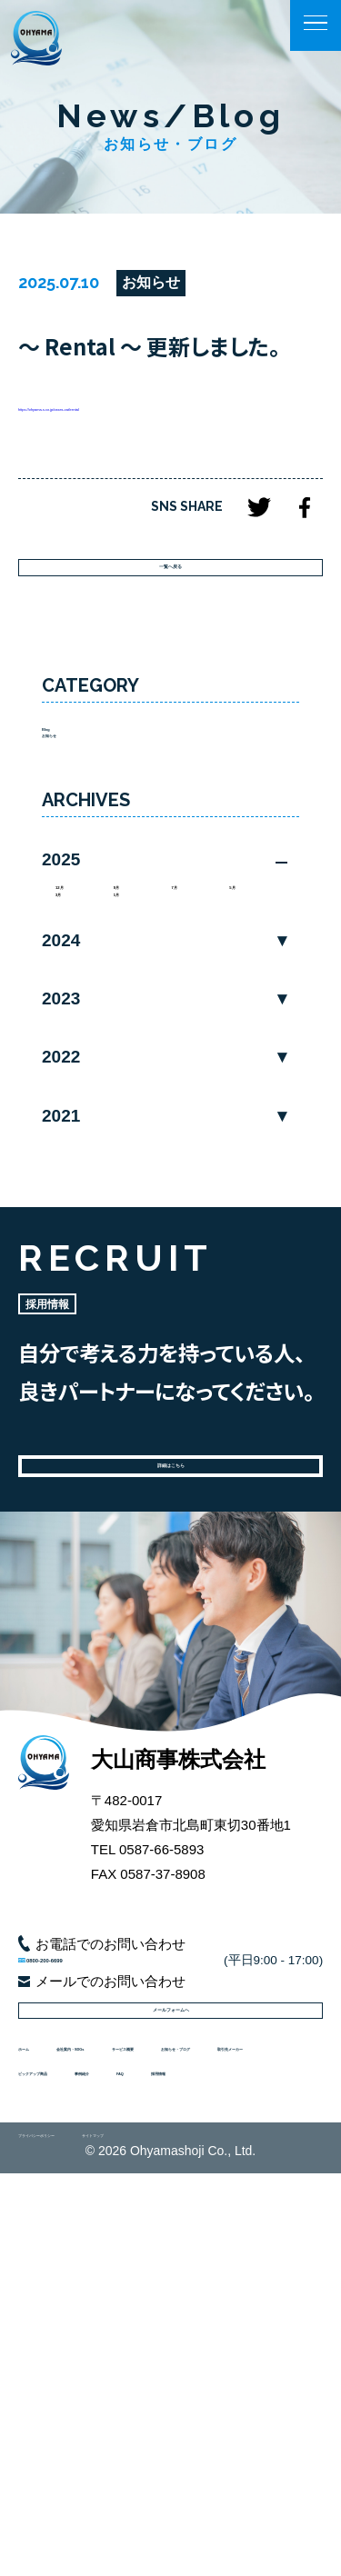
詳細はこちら (171, 1626)
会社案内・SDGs (139, 2323)
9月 (125, 997)
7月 (183, 997)
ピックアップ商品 (195, 2408)
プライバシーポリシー (81, 2530)
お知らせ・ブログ (181, 2365)
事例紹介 (45, 2451)
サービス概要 (59, 2365)
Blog (57, 802)
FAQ (114, 2451)
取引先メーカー (66, 2408)
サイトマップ (211, 2530)
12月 (70, 997)
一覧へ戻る (171, 609)
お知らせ (69, 826)
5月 (240, 997)
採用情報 (182, 2451)
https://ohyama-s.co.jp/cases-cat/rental (135, 418)
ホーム (38, 2323)
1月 (125, 1023)
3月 (66, 1023)
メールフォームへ (170, 2252)
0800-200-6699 (119, 2154)
